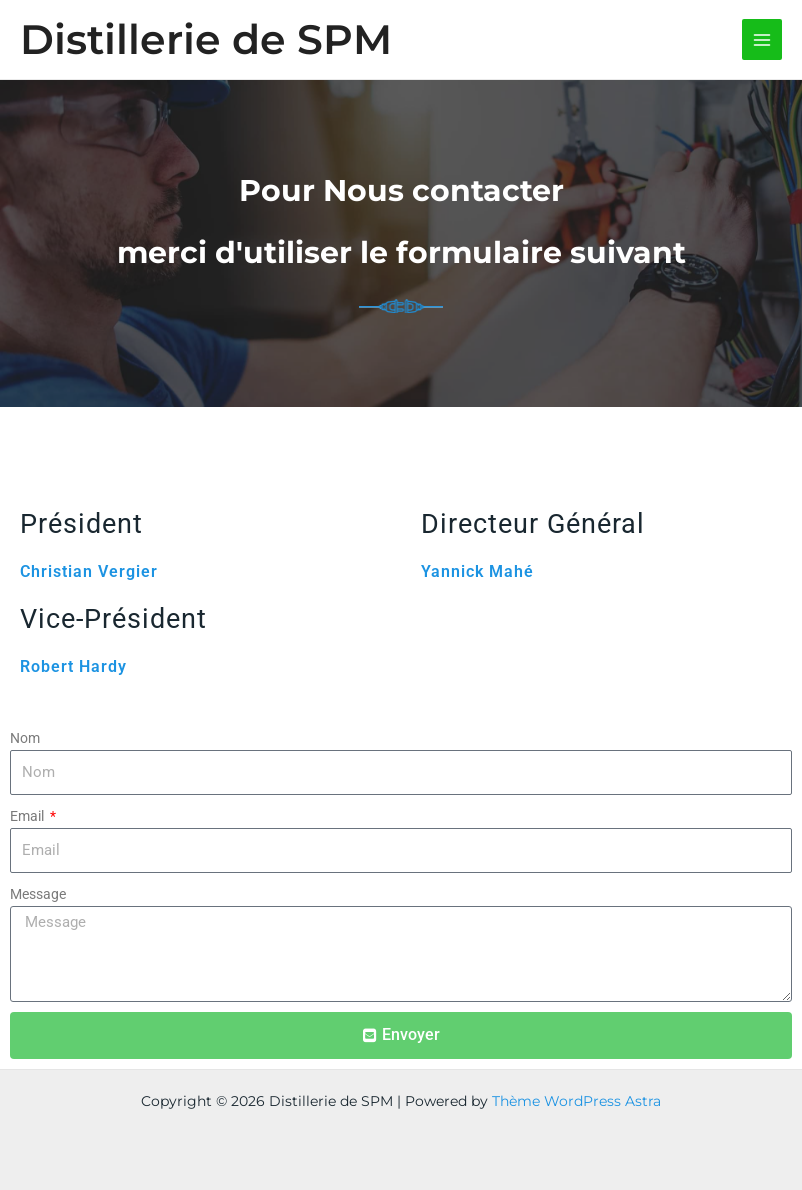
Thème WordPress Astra (576, 1101)
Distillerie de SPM (206, 39)
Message (38, 894)
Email (28, 816)
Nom (25, 738)
